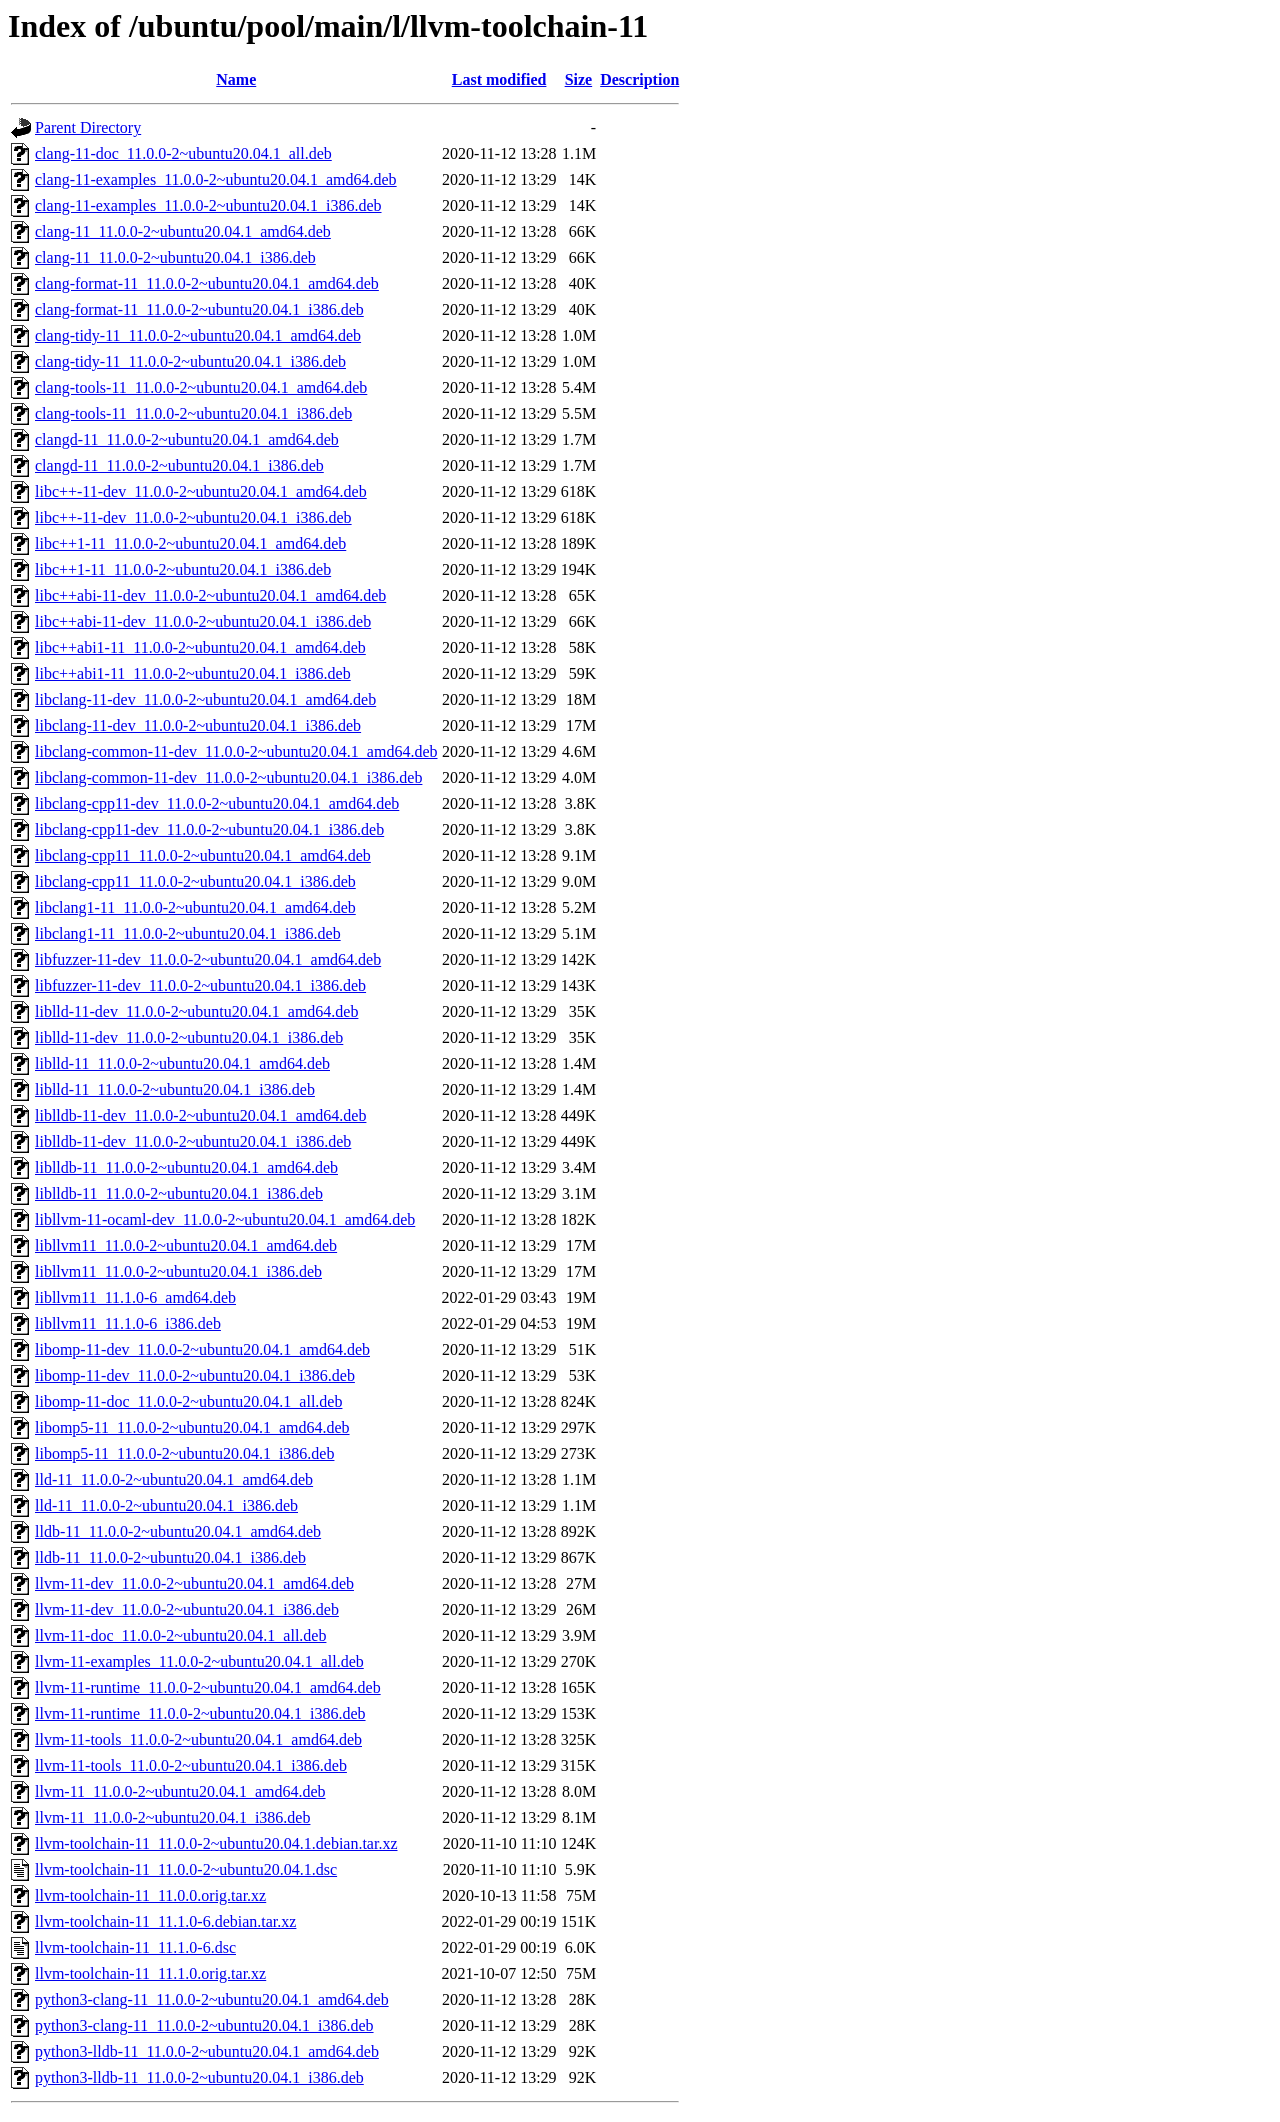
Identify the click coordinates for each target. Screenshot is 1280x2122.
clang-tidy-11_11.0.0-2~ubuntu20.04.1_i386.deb (190, 361)
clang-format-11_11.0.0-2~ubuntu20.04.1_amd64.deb (207, 283)
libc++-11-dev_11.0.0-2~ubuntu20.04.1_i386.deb (193, 517)
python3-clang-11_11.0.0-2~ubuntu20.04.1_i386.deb (204, 2025)
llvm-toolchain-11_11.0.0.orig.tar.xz (150, 1895)
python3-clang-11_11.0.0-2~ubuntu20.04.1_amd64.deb (212, 1999)
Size (579, 79)
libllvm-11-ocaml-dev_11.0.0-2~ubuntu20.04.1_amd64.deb (225, 1219)
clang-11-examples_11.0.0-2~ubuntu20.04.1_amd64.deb (216, 179)
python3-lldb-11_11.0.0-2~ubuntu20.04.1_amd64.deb (207, 2051)
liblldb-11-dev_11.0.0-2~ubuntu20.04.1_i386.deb (193, 1141)
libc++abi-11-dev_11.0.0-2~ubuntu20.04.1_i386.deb (203, 621)
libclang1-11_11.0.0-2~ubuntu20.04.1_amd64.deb (195, 907)
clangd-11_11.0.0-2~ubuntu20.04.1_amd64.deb (187, 439)
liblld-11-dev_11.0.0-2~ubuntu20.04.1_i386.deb (189, 1037)
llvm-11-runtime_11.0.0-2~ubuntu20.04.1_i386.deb (200, 1713)
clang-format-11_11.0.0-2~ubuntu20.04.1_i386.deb (199, 309)
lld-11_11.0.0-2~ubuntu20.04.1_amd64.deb (174, 1479)
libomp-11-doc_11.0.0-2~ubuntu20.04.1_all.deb (188, 1401)
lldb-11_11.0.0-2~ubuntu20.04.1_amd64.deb (178, 1531)
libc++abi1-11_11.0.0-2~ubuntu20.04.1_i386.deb (193, 673)
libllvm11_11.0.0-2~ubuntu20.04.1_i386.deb (178, 1271)
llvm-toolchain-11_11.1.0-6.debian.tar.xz (165, 1921)
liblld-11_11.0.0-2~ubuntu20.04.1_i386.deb (175, 1089)
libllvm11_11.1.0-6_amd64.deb (135, 1297)
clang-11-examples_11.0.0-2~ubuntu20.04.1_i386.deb (208, 205)
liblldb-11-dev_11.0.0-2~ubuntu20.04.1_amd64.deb (200, 1115)
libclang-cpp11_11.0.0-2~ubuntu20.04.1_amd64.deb (203, 855)
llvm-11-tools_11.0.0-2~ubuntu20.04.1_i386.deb (191, 1765)
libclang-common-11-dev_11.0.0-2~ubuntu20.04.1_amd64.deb (236, 751)
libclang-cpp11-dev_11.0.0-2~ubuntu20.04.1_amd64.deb (217, 803)
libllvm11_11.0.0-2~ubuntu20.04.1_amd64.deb (186, 1245)
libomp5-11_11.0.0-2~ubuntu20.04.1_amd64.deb (192, 1427)
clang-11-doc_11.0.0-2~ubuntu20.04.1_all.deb (183, 153)
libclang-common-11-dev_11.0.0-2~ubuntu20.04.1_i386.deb (228, 777)
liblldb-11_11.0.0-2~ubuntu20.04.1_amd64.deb (186, 1167)
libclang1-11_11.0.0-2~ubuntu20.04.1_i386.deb (188, 933)
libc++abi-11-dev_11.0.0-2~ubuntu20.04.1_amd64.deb (210, 595)
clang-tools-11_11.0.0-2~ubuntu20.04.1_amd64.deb (201, 387)
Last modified (499, 79)
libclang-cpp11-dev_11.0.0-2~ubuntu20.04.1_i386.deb (209, 829)
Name (236, 79)
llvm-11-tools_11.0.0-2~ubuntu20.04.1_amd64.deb (198, 1739)
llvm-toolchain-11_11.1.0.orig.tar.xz (150, 1973)
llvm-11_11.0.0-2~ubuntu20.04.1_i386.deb (172, 1817)
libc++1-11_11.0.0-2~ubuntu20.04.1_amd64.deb (190, 543)
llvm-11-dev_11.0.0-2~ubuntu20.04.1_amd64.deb (194, 1583)
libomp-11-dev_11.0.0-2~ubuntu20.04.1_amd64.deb (202, 1349)
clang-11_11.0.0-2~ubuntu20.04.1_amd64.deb (183, 231)
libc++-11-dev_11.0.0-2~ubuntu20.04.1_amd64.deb (201, 491)
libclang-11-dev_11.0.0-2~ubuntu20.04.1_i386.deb (198, 725)
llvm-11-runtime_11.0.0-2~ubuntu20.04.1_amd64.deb (208, 1687)
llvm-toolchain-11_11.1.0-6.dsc (135, 1947)
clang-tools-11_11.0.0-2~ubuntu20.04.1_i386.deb (193, 413)
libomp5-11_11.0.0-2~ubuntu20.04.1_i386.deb (184, 1453)
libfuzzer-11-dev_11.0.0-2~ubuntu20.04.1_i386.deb (200, 985)
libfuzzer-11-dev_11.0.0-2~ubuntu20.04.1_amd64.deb (208, 959)
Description (639, 79)
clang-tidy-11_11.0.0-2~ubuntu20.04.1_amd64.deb (198, 335)
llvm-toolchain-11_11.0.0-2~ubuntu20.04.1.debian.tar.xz (216, 1843)
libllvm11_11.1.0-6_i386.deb (128, 1323)
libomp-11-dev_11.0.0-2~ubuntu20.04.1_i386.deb (195, 1375)
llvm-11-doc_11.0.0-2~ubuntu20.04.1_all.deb (180, 1635)
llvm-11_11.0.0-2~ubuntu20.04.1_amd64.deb (180, 1791)
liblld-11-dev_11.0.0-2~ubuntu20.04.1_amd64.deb (196, 1011)
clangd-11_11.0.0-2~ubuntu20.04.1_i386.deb (179, 465)
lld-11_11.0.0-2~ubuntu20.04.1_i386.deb (166, 1505)
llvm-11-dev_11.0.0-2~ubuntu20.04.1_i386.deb (187, 1609)
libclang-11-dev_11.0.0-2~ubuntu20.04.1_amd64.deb (205, 699)
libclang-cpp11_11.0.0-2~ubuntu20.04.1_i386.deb (195, 881)
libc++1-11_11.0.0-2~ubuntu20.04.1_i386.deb (183, 569)
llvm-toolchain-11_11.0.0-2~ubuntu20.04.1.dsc (186, 1869)
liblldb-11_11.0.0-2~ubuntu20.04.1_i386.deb (179, 1193)
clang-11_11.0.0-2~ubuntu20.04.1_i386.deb (175, 257)
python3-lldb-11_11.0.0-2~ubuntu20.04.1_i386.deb (199, 2077)
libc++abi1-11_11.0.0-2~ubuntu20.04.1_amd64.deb (200, 647)
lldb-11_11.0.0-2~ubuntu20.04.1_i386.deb (170, 1557)
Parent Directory (88, 127)
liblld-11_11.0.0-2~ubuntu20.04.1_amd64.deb (182, 1063)
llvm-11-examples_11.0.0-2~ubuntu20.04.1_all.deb (199, 1661)
